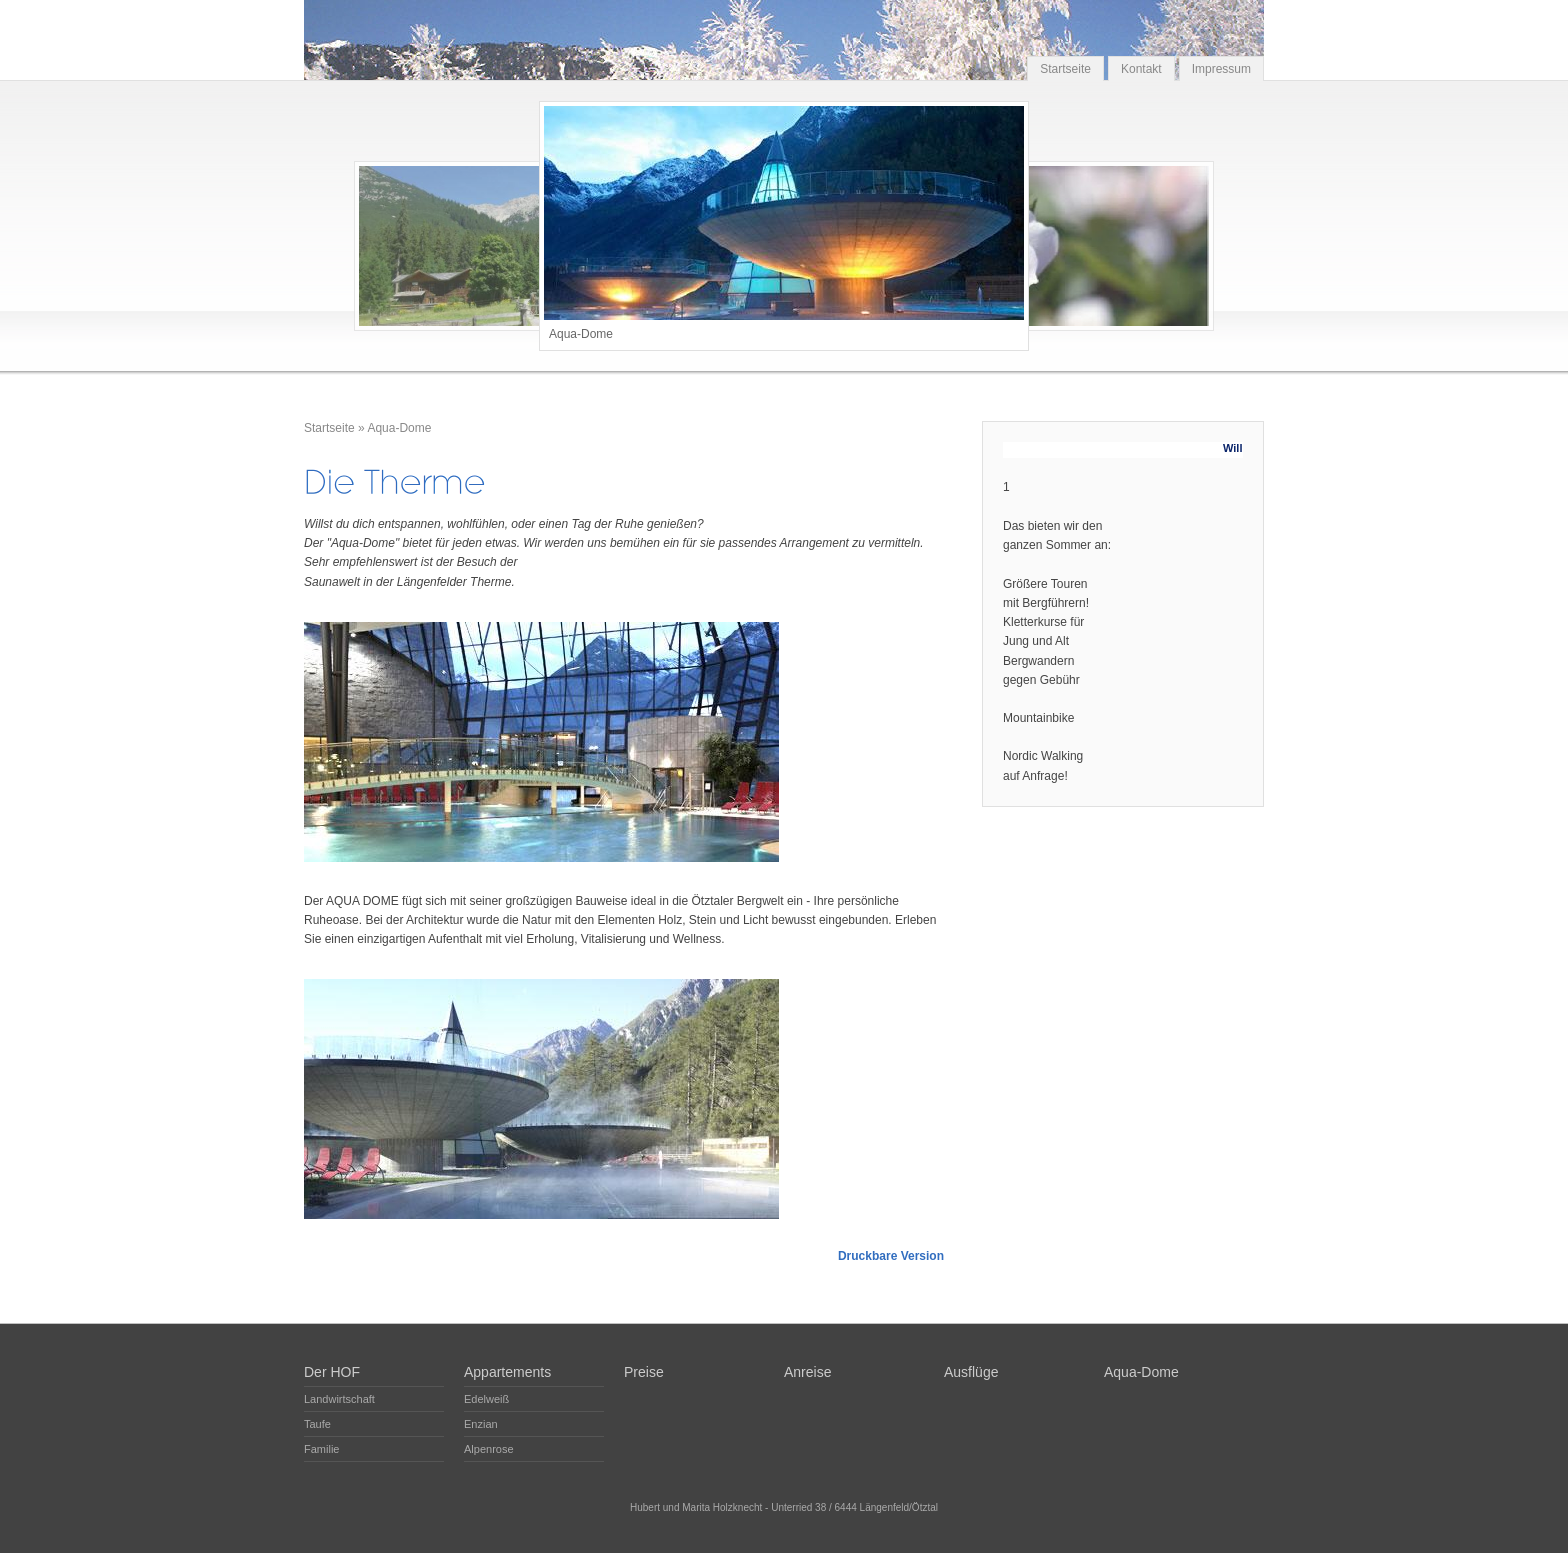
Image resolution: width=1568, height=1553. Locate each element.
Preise (644, 1372)
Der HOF (332, 1372)
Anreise (807, 1372)
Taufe (317, 1424)
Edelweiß (486, 1399)
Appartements (507, 1372)
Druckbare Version (891, 1256)
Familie (321, 1449)
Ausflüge (971, 1372)
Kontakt (1141, 69)
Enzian (481, 1424)
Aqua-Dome (399, 428)
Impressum (1221, 69)
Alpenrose (489, 1449)
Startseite (1065, 69)
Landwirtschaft (339, 1399)
